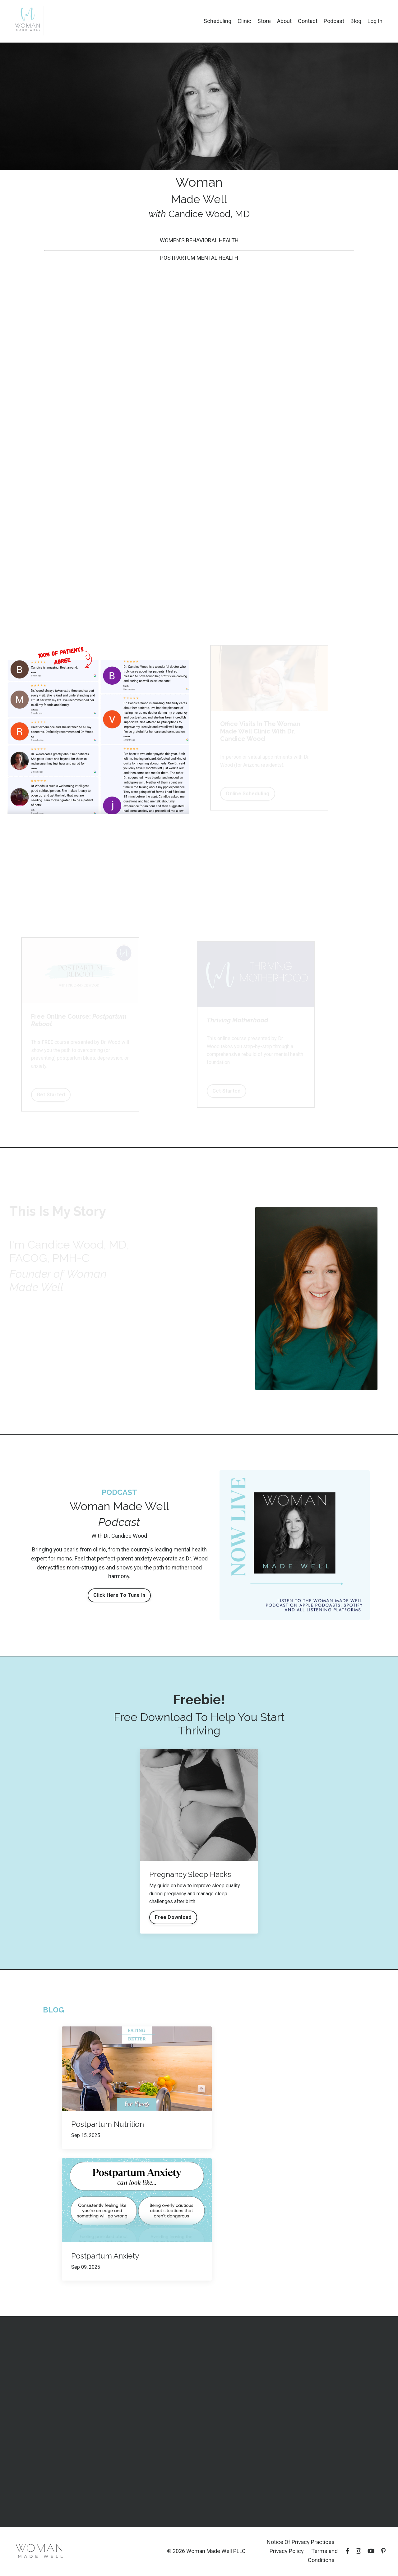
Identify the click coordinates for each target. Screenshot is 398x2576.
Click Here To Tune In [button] (119, 1595)
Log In (375, 21)
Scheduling (217, 21)
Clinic (244, 21)
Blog (355, 21)
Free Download (173, 1917)
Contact (307, 21)
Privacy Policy (287, 2551)
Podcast (334, 21)
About (284, 21)
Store (264, 21)
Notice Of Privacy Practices (301, 2542)
